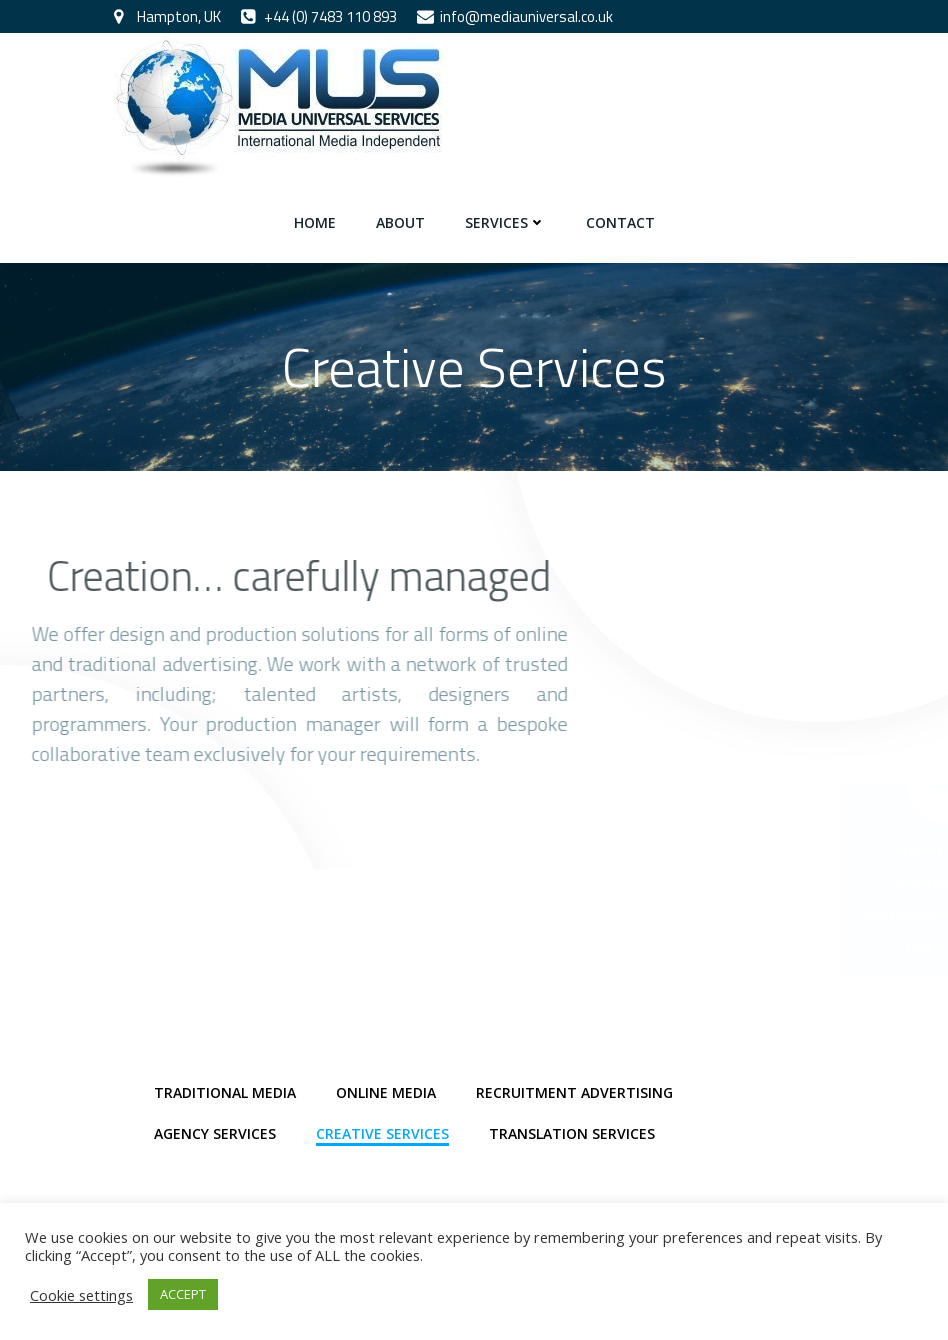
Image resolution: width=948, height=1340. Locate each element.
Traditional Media (225, 1092)
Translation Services (572, 1133)
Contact (620, 222)
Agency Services (215, 1133)
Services (505, 222)
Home (315, 222)
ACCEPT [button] (183, 1294)
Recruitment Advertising (574, 1092)
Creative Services (382, 1133)
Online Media (386, 1092)
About (400, 222)
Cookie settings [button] (81, 1295)
